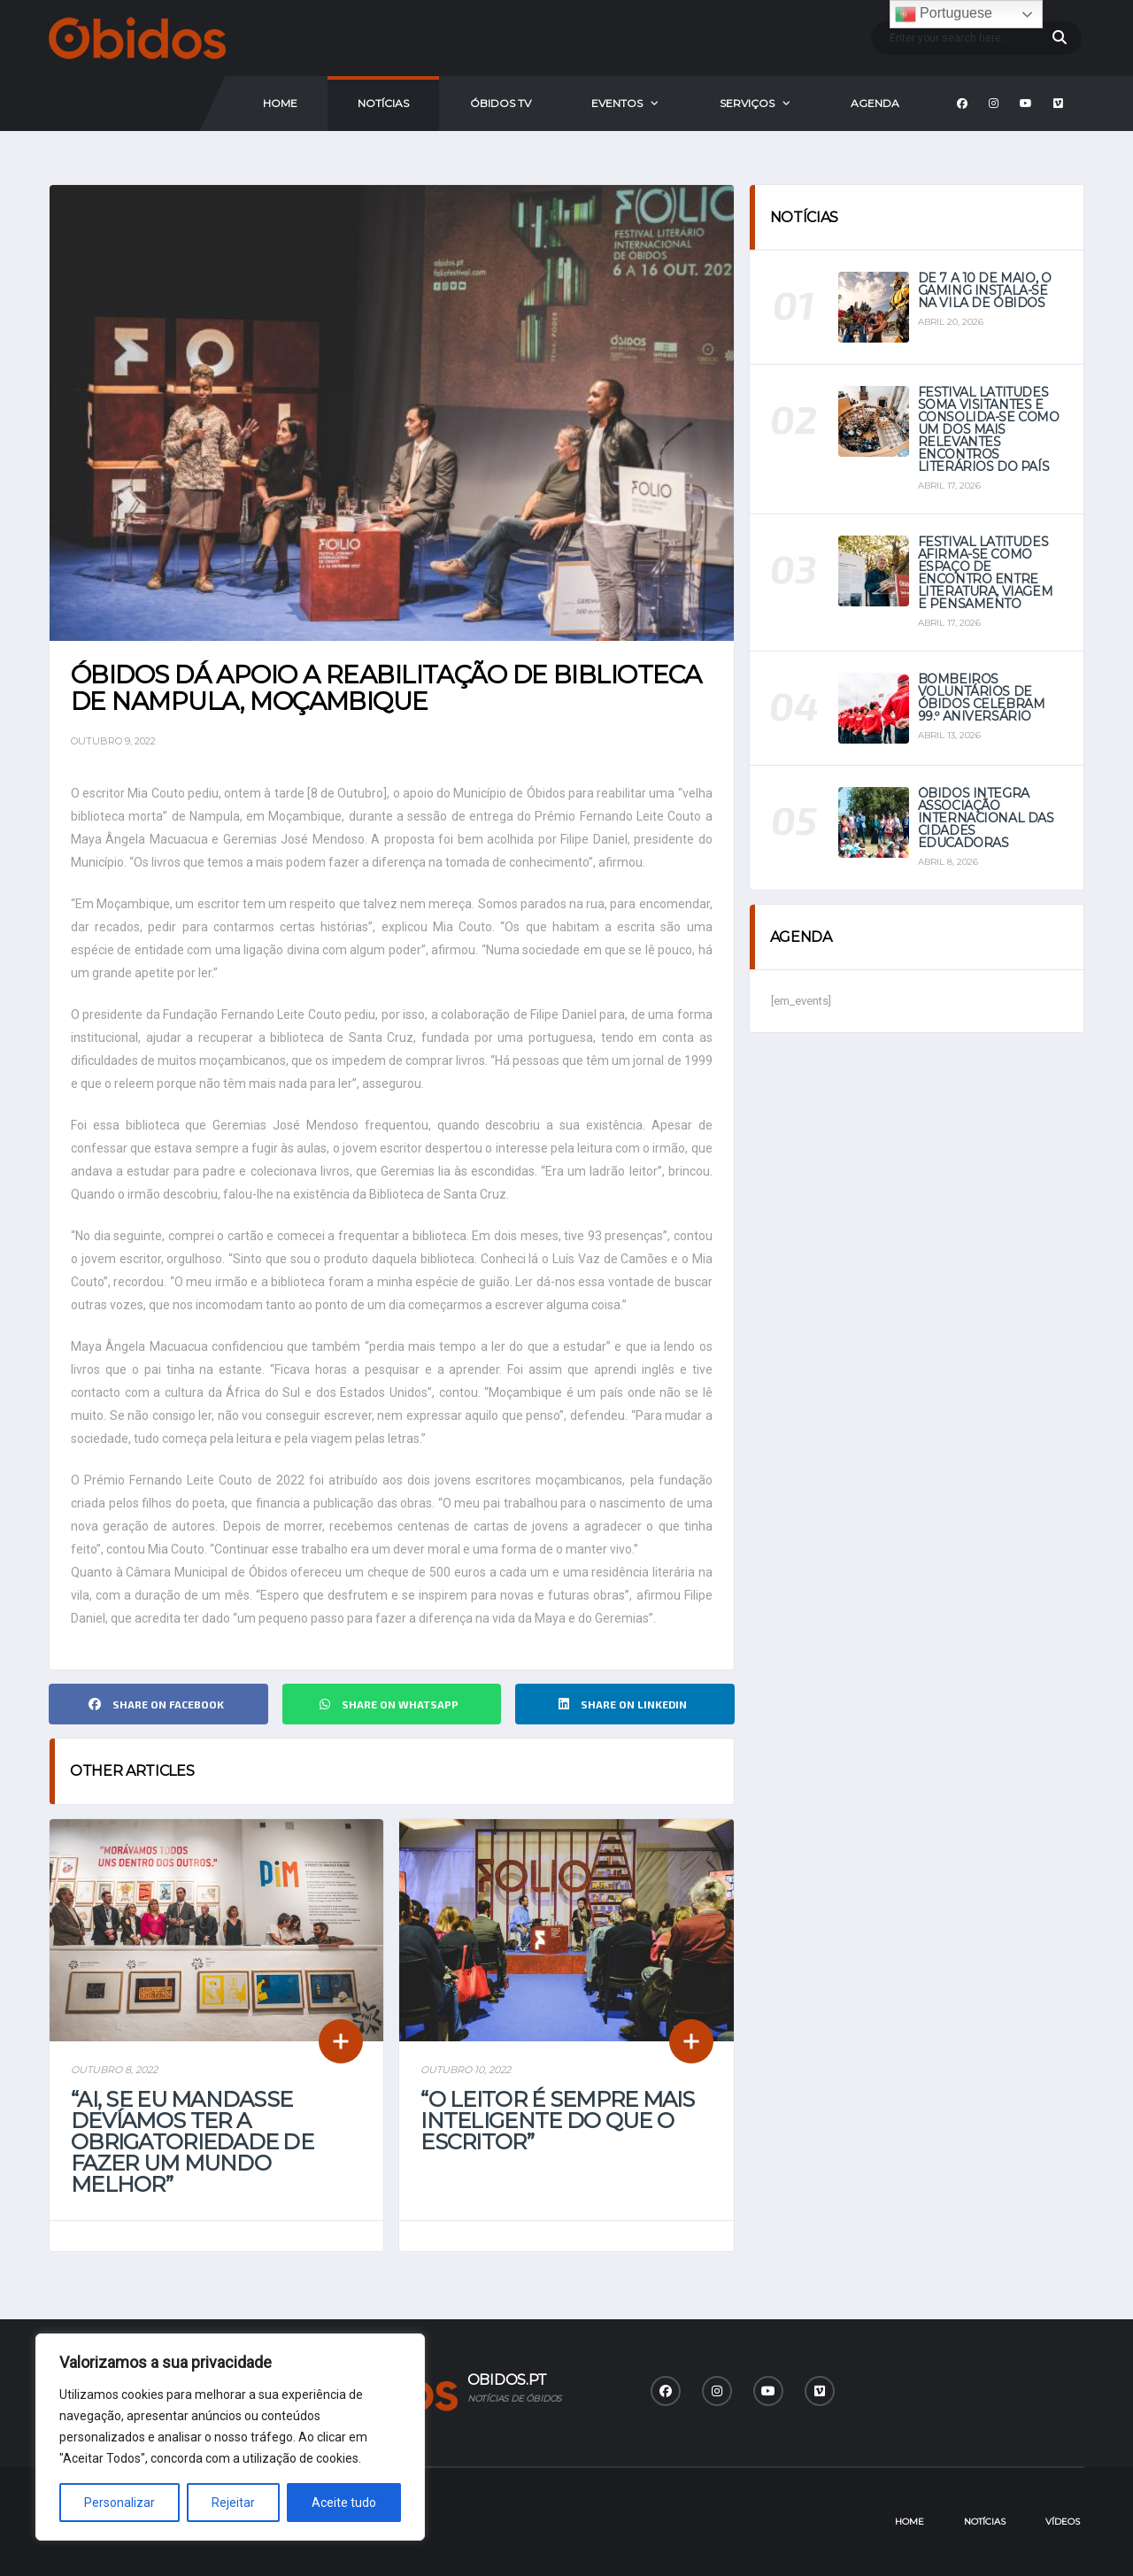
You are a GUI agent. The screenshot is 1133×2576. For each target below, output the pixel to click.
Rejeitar (233, 2502)
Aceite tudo (344, 2502)
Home (280, 103)
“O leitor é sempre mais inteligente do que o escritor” (557, 2120)
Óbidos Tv (500, 103)
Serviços (747, 103)
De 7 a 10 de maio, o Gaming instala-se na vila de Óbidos (985, 290)
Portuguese (943, 14)
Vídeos (1062, 2521)
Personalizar (119, 2502)
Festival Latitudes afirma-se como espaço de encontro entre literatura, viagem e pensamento (985, 573)
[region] (230, 2437)
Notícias (383, 103)
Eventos (617, 103)
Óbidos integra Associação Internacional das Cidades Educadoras (986, 818)
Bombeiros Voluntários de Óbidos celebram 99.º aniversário (981, 697)
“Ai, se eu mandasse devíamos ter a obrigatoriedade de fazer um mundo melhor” (192, 2141)
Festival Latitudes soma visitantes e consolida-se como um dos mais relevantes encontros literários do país (989, 429)
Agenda (875, 103)
